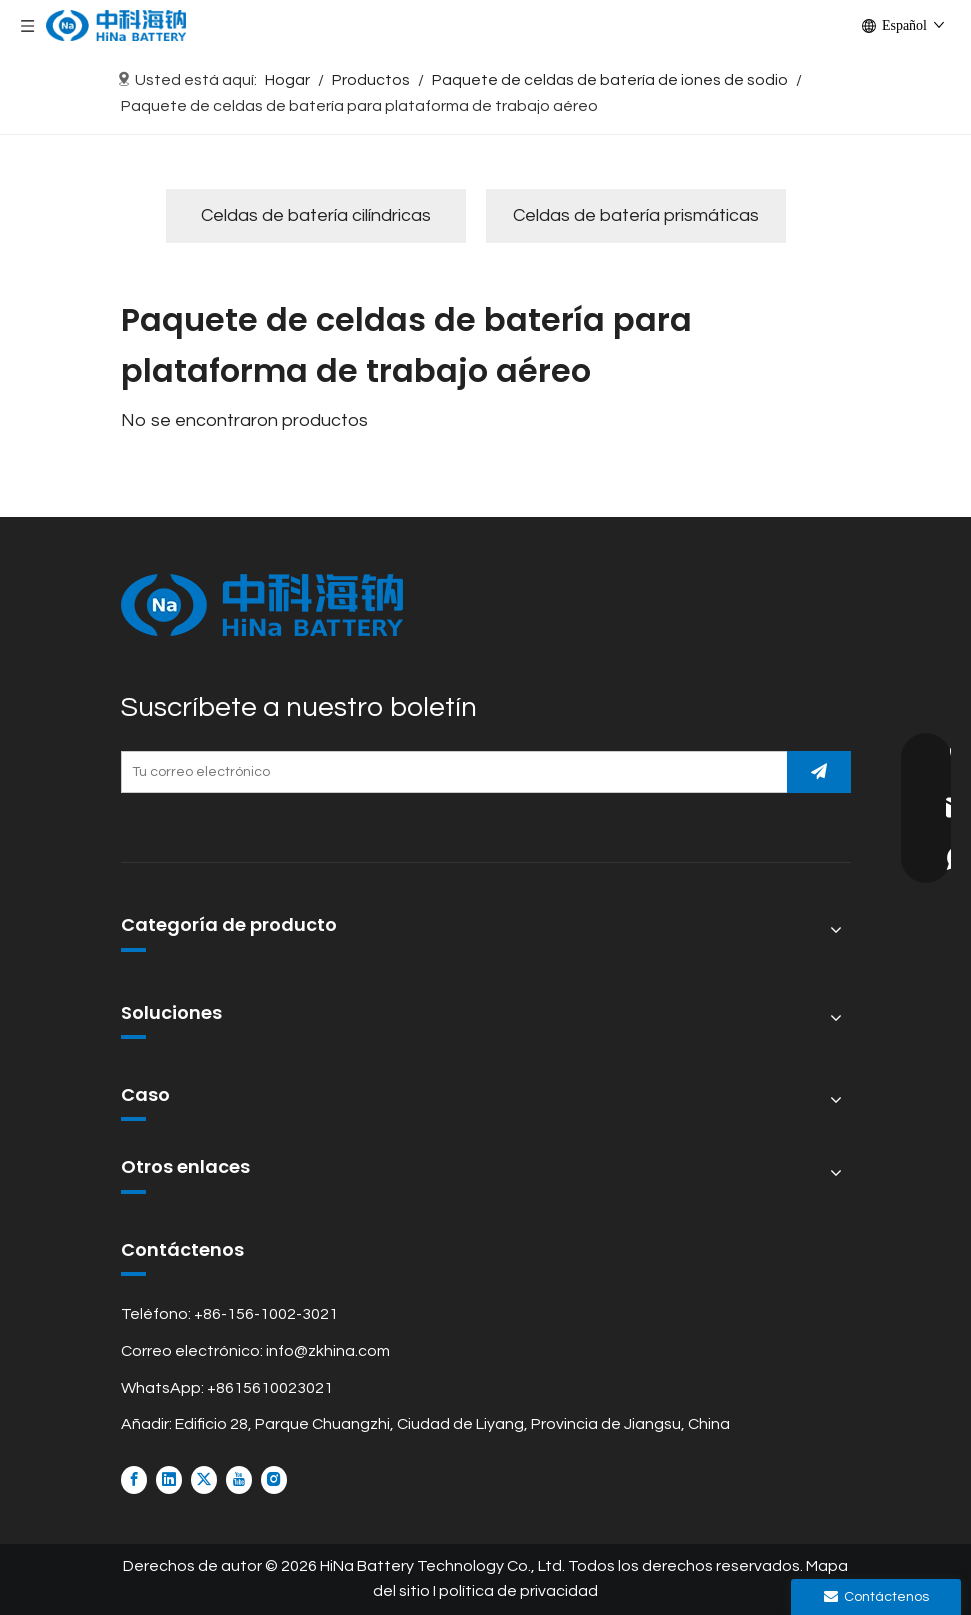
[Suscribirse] (819, 772)
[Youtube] (239, 1479)
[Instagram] (274, 1479)
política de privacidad (518, 1591)
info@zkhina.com (328, 1351)
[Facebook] (134, 1479)
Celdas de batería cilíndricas (316, 215)
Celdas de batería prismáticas (636, 215)
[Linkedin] (169, 1479)
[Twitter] (204, 1479)
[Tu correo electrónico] (449, 772)
